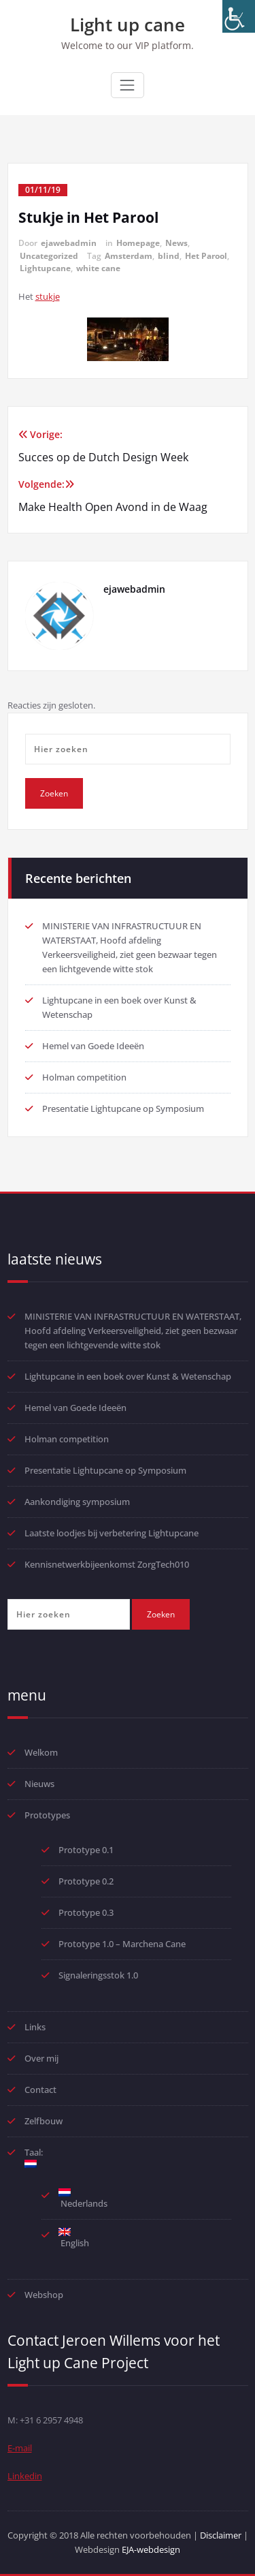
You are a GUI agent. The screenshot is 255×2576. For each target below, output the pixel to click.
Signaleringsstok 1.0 (98, 1975)
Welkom (41, 1752)
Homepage (138, 243)
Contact (40, 2089)
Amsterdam (128, 256)
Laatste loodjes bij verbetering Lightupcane (111, 1533)
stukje (47, 296)
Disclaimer (220, 2535)
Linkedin (24, 2476)
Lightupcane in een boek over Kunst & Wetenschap (127, 1376)
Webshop (43, 2294)
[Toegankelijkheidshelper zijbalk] (238, 16)
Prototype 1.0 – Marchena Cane (122, 1944)
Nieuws (39, 1784)
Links (35, 2027)
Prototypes (47, 1815)
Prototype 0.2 (86, 1881)
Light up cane (127, 24)
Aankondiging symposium (77, 1501)
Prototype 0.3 (87, 1912)
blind (169, 256)
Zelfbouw (43, 2121)
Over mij (41, 2058)
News (176, 243)
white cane (98, 268)
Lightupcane (45, 268)
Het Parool (206, 256)
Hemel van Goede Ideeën (93, 1046)
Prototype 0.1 (86, 1850)
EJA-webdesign (151, 2549)
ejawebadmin (69, 243)
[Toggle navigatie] (127, 85)
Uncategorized (49, 256)
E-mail (19, 2448)
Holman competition (84, 1077)
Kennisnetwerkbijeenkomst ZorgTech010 (106, 1564)
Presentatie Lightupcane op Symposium (123, 1108)
